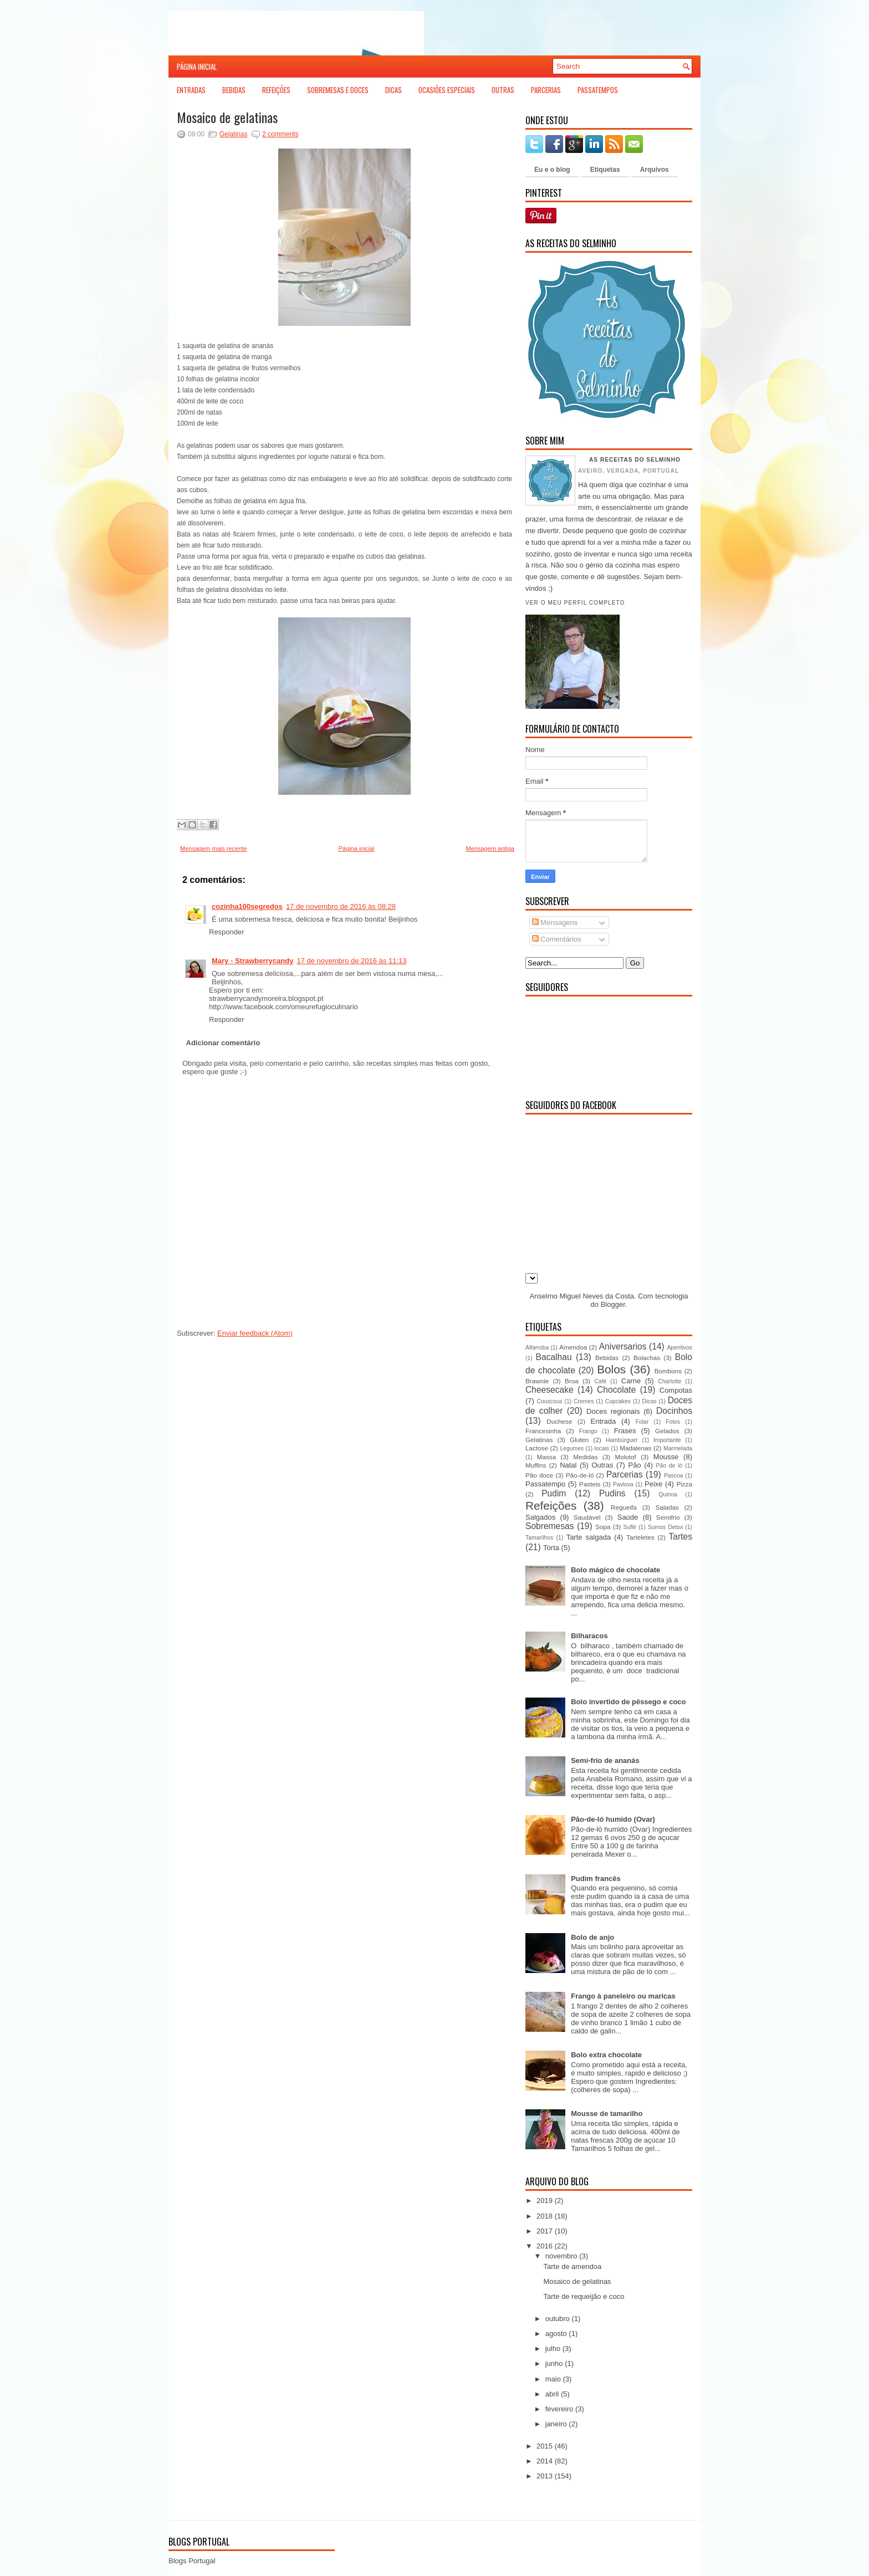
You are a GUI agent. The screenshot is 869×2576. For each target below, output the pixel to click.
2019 (544, 2200)
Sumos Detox (665, 1527)
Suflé (629, 1527)
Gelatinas (233, 134)
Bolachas (646, 1357)
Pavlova (623, 1484)
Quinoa (667, 1494)
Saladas (667, 1507)
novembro (561, 2256)
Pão (634, 1465)
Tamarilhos (539, 1538)
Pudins (612, 1493)
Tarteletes (640, 1537)
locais (601, 1448)
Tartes (680, 1536)
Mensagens (555, 922)
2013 (544, 2476)
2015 (544, 2446)
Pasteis (589, 1484)
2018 (544, 2216)
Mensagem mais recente (213, 848)
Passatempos (597, 89)
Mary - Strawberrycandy (252, 961)
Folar (642, 1422)
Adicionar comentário (223, 1043)
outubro (557, 2318)
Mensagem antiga (490, 848)
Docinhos (674, 1410)
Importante (667, 1440)
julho (552, 2348)
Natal (568, 1465)
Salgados (540, 1517)
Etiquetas (605, 169)
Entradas (191, 89)
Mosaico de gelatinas (227, 117)
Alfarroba (537, 1348)
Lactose (536, 1447)
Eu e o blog (552, 169)
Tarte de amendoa (572, 2266)
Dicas (393, 89)
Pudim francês (596, 1878)
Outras (503, 89)
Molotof (625, 1456)
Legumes (572, 1448)
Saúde (627, 1517)
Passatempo (545, 1484)
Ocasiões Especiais (446, 89)
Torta (551, 1547)
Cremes (584, 1401)
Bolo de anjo (592, 1937)
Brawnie (537, 1380)
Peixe (654, 1484)
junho (554, 2363)
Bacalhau (554, 1357)
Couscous (549, 1401)
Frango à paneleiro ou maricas (623, 1996)
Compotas (676, 1390)
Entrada (603, 1421)
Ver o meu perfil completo (575, 603)
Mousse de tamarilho (606, 2113)
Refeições (276, 89)
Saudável (587, 1517)
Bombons (668, 1370)
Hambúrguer (622, 1440)
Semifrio (668, 1517)
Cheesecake (549, 1389)
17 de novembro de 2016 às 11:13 (351, 961)
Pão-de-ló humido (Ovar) (613, 1819)
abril (552, 2394)
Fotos (673, 1422)
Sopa (602, 1526)
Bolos (611, 1369)
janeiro (556, 2424)
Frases (625, 1431)
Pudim (553, 1493)
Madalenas (635, 1447)
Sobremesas (549, 1526)
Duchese (559, 1421)
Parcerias (546, 89)
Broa (572, 1380)
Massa (546, 1456)
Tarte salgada (588, 1537)
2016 (544, 2246)
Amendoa (573, 1347)
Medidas (585, 1456)
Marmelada (677, 1448)
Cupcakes (618, 1401)
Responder (226, 932)
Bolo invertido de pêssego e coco (628, 1702)
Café (600, 1381)
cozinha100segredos (247, 906)
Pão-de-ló (580, 1475)
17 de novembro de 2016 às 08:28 (341, 906)
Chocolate (616, 1389)
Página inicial (197, 66)
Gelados (667, 1430)
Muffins (535, 1465)
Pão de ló (669, 1466)
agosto (556, 2333)
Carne (631, 1381)
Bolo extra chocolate (606, 2055)
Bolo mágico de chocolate (615, 1570)
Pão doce (539, 1475)
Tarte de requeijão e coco (583, 2296)
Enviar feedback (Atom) (255, 1333)
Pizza (684, 1484)
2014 (544, 2461)
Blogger (613, 1304)
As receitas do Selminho (635, 460)
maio (553, 2379)
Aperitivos (679, 1348)
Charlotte (669, 1381)
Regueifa (624, 1507)
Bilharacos (589, 1636)
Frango (588, 1431)
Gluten (579, 1439)
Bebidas (234, 89)
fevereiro (559, 2409)
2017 (544, 2231)
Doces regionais (613, 1411)
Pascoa (673, 1476)
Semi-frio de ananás (605, 1760)
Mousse (666, 1457)
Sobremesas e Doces (338, 89)
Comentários (556, 939)
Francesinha (543, 1430)
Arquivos (654, 169)
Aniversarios (623, 1346)
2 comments (280, 134)
